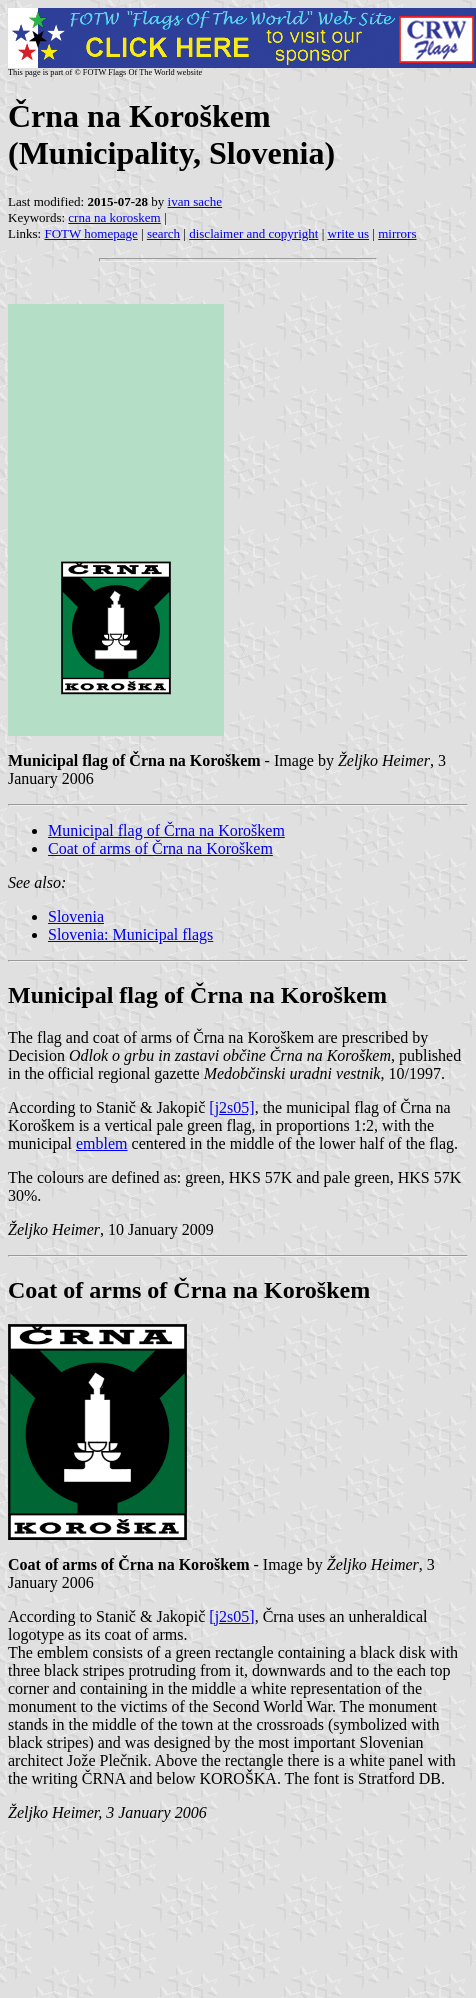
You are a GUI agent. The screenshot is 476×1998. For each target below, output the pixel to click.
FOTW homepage (90, 233)
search (163, 233)
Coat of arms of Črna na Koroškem (160, 848)
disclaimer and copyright (253, 233)
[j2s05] (231, 1107)
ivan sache (195, 201)
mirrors (397, 233)
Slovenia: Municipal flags (130, 934)
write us (349, 233)
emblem (102, 1143)
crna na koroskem (114, 217)
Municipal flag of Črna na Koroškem (166, 830)
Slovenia (76, 916)
